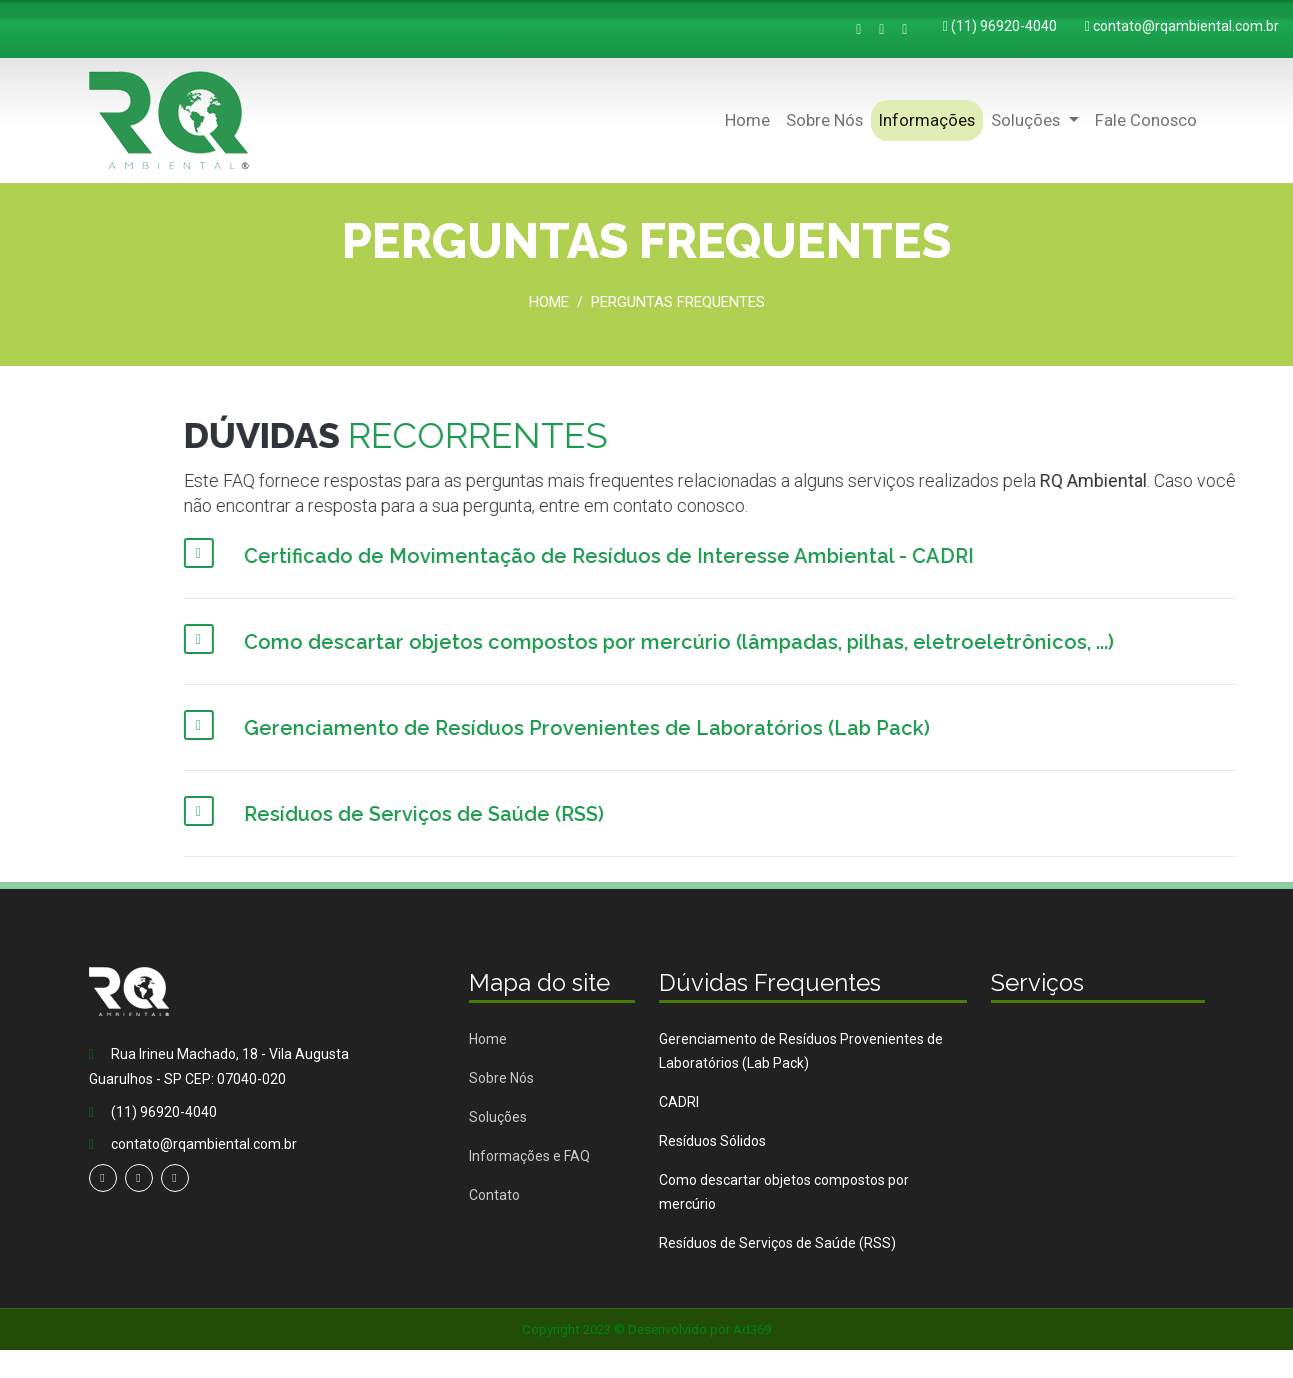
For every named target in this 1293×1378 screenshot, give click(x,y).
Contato (494, 1195)
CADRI (679, 1102)
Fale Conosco (1146, 120)
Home (747, 120)
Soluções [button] (1027, 120)
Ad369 (752, 1329)
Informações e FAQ (529, 1156)
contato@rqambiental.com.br (1186, 26)
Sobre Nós (824, 120)
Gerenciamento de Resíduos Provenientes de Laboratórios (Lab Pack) (801, 1051)
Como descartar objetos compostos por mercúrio (784, 1192)
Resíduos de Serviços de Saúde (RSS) (777, 1243)
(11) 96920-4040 (1004, 26)
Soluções (498, 1117)
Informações (927, 120)
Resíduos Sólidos (712, 1141)
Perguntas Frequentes (678, 302)
